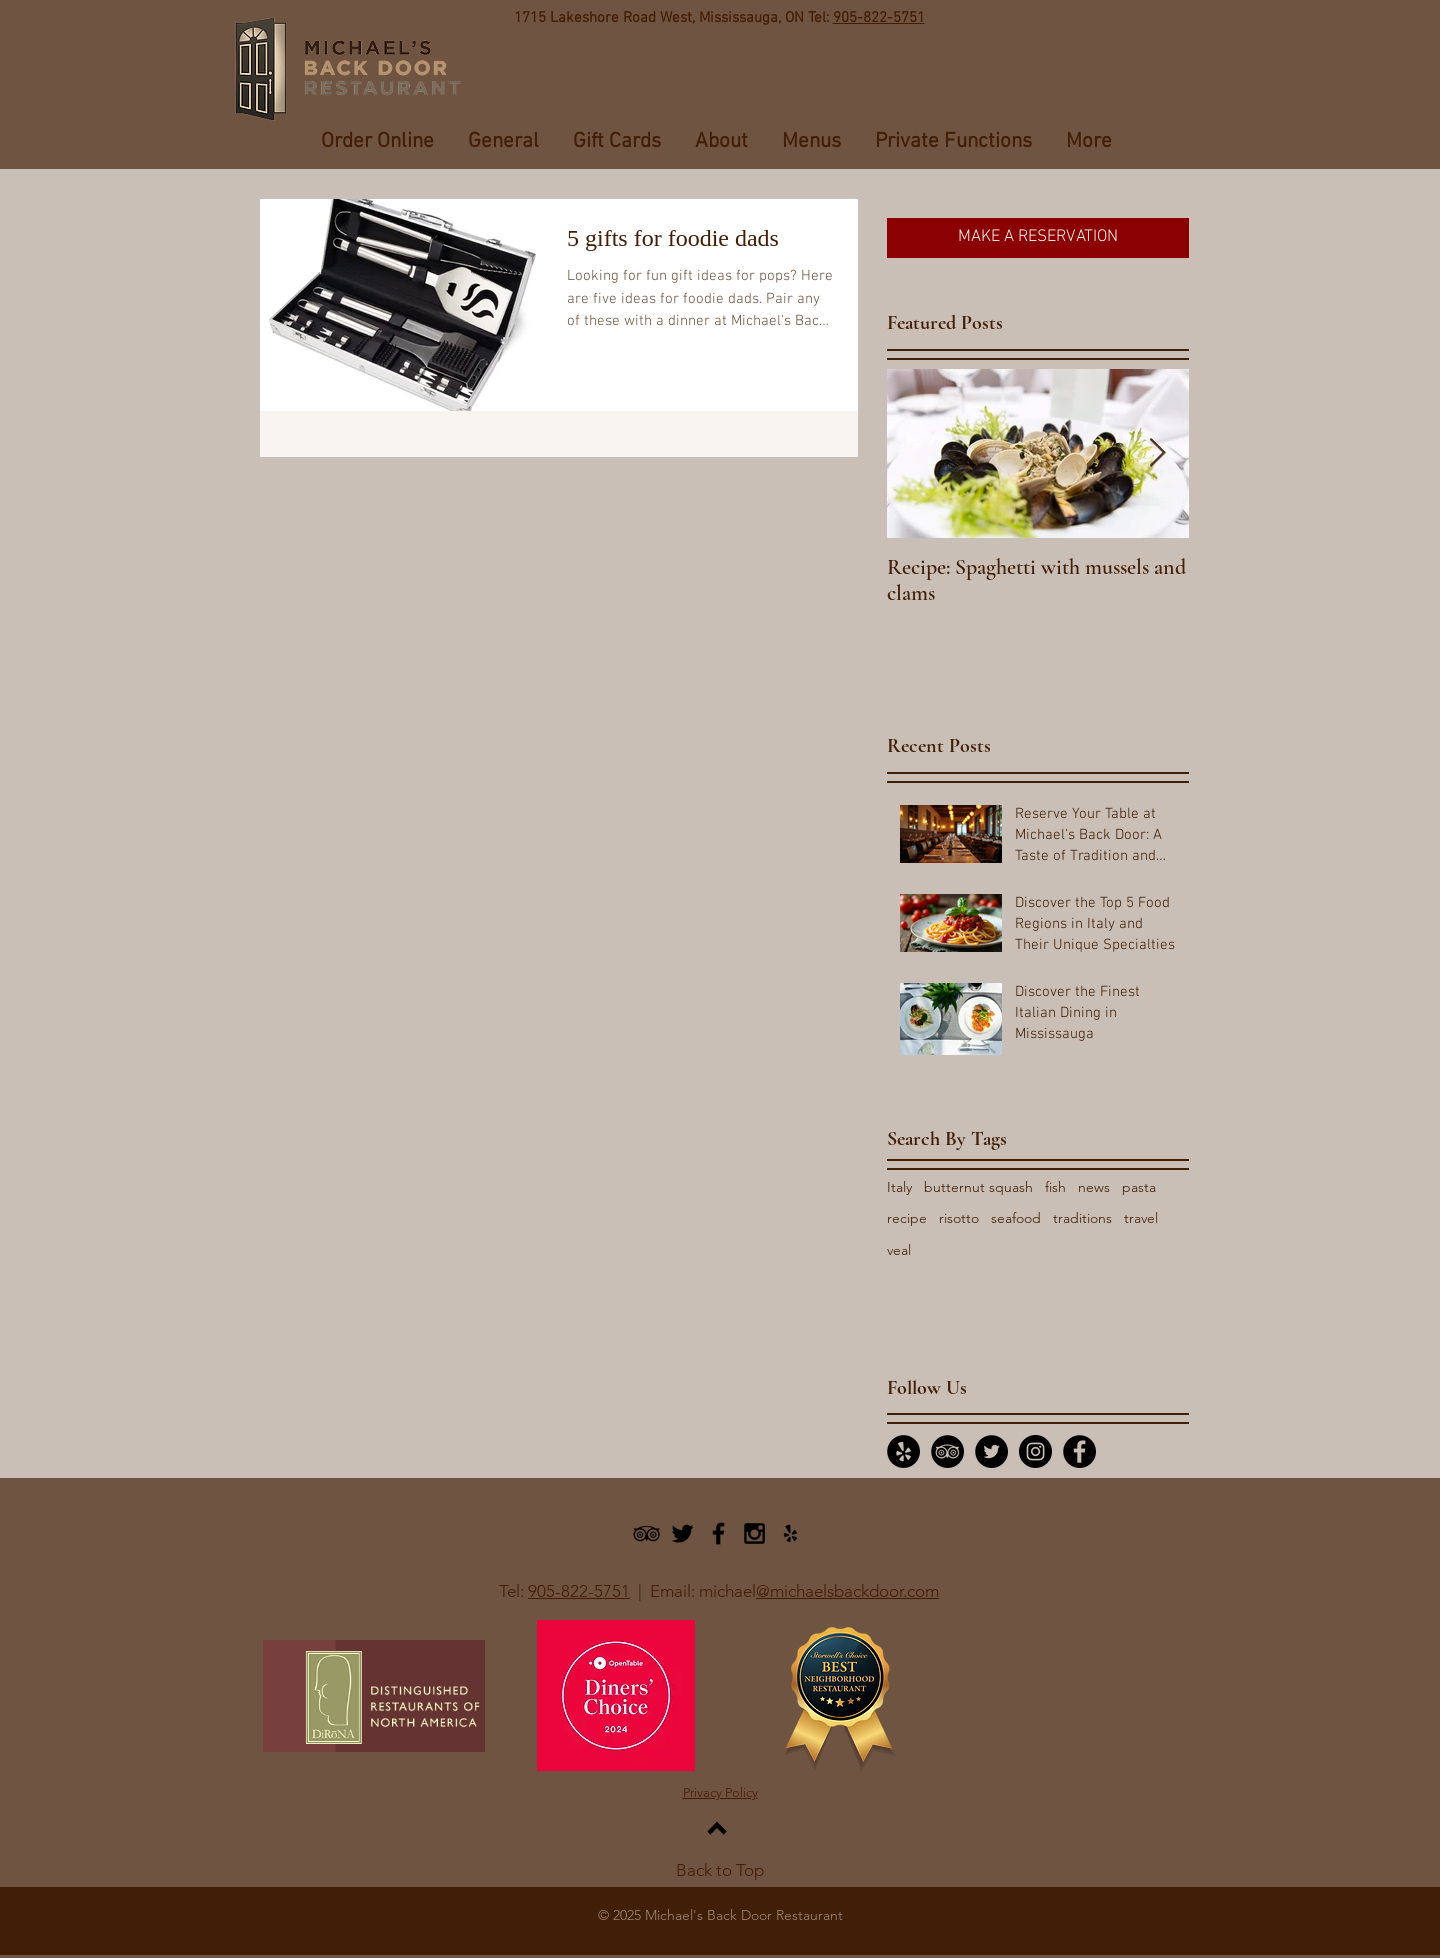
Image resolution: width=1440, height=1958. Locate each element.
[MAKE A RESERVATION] (1038, 238)
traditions (1082, 1218)
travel (1141, 1218)
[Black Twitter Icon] (682, 1533)
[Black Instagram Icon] (754, 1533)
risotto (959, 1218)
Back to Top (720, 1870)
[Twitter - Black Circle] (991, 1451)
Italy (899, 1187)
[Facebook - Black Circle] (1079, 1451)
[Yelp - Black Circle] (903, 1451)
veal (899, 1250)
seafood (1016, 1218)
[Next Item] (1157, 453)
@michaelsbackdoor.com (847, 1591)
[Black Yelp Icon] (790, 1533)
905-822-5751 (879, 18)
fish (1055, 1187)
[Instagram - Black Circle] (1035, 1451)
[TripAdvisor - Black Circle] (947, 1451)
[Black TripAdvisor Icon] (646, 1533)
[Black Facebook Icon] (718, 1533)
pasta (1139, 1187)
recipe (907, 1218)
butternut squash (978, 1187)
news (1094, 1187)
